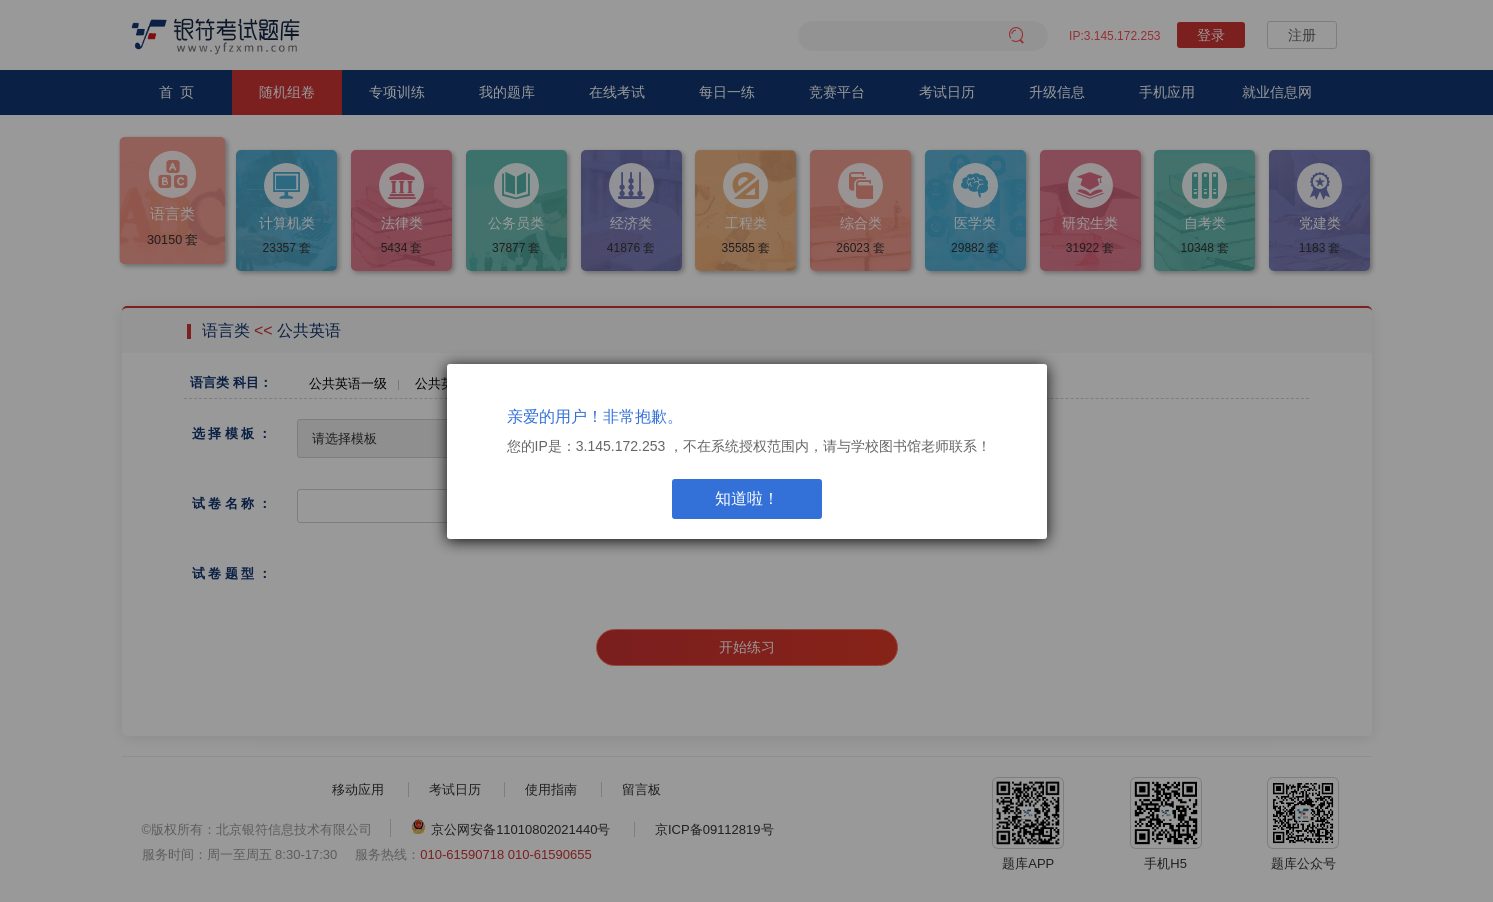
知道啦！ (747, 498)
